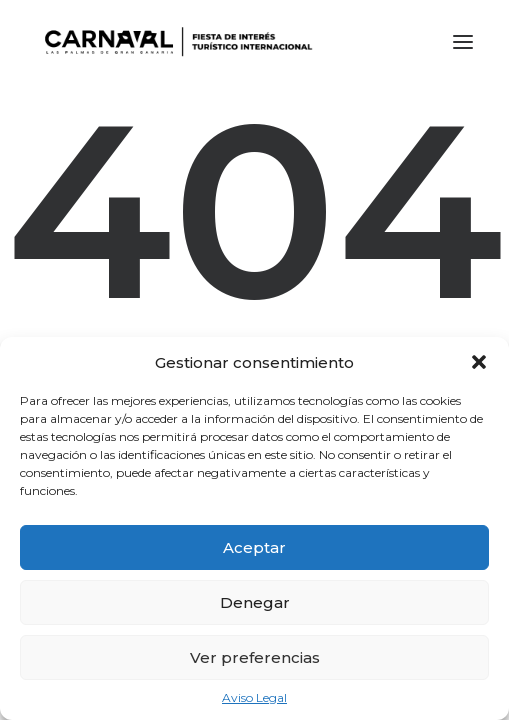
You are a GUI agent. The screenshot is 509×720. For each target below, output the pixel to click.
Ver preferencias (255, 657)
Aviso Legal (254, 697)
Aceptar (254, 547)
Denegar (255, 602)
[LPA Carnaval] (174, 42)
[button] (479, 362)
